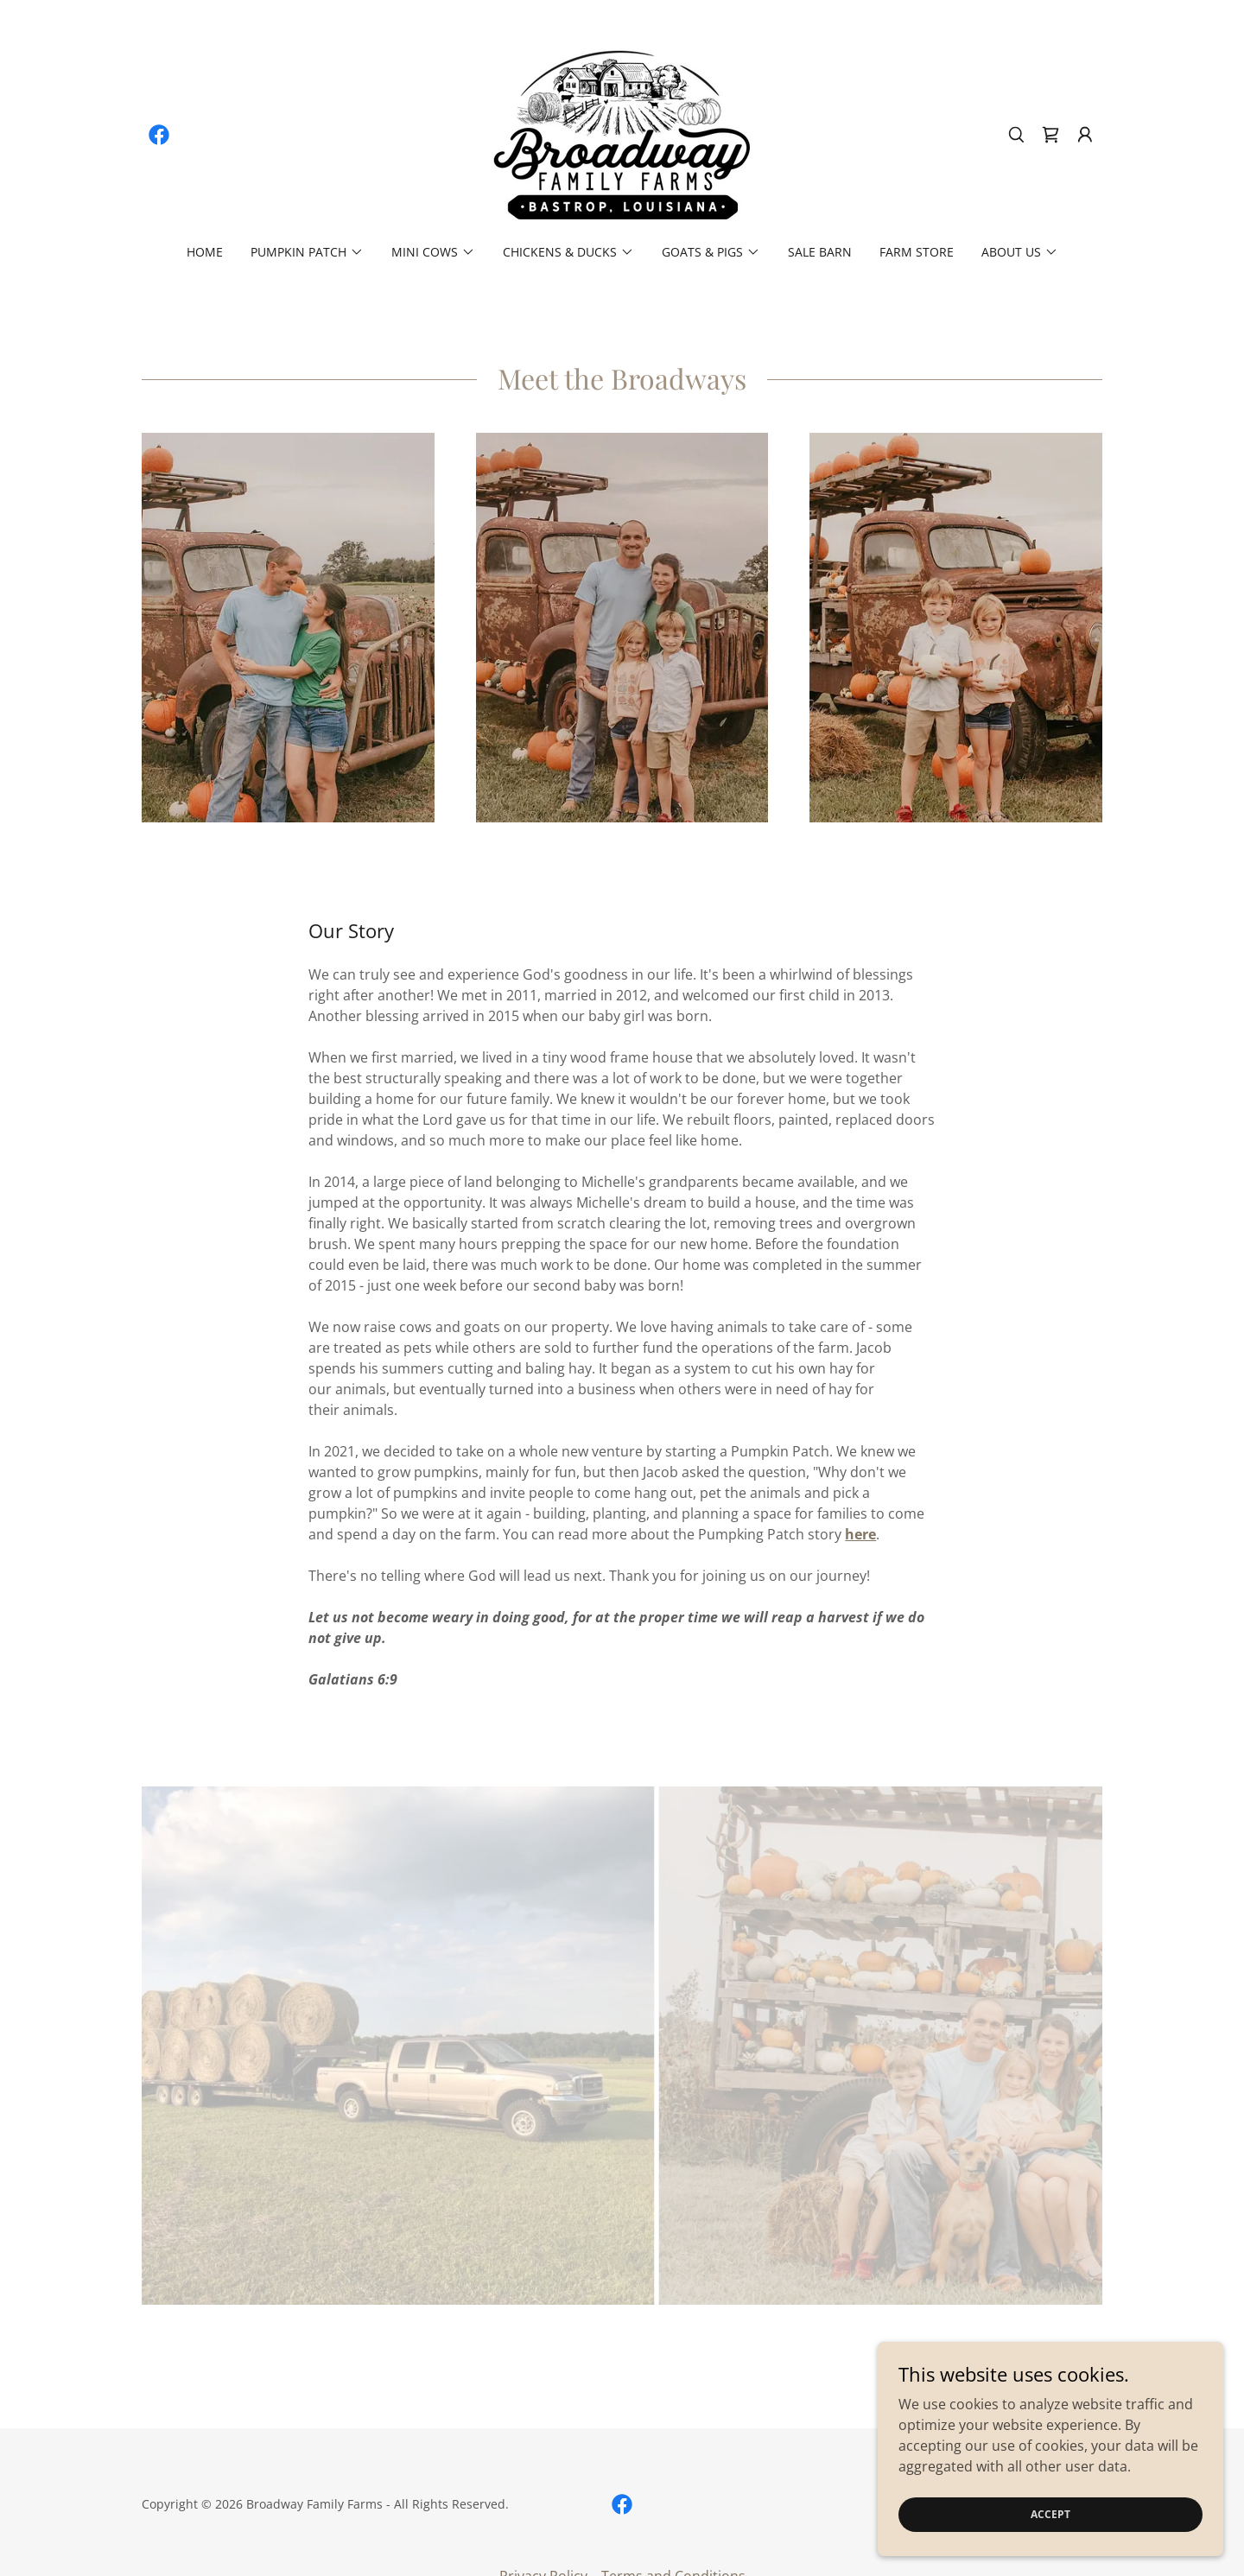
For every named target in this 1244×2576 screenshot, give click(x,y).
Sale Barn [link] (820, 252)
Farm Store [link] (916, 252)
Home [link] (205, 252)
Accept (1050, 2514)
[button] (1085, 134)
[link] (159, 134)
